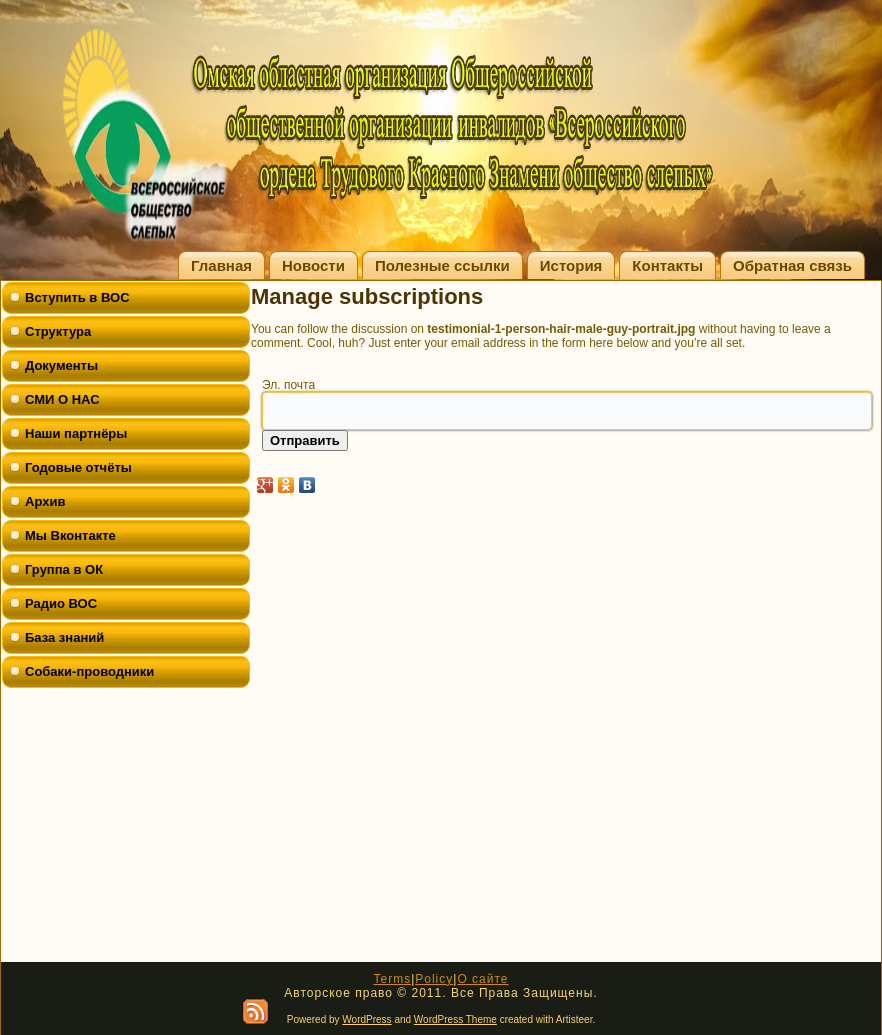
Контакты (667, 265)
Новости (313, 265)
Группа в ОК (64, 569)
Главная (221, 265)
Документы (61, 365)
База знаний (64, 637)
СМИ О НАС (62, 399)
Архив (45, 501)
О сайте (482, 979)
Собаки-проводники (89, 671)
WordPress (366, 1019)
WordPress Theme (455, 1019)
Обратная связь (792, 265)
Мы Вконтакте (70, 535)
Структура (58, 331)
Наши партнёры (76, 433)
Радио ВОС (61, 603)
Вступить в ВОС (77, 297)
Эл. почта (288, 385)
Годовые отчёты (78, 467)
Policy (434, 979)
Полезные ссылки (442, 265)
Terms (392, 979)
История (571, 265)
